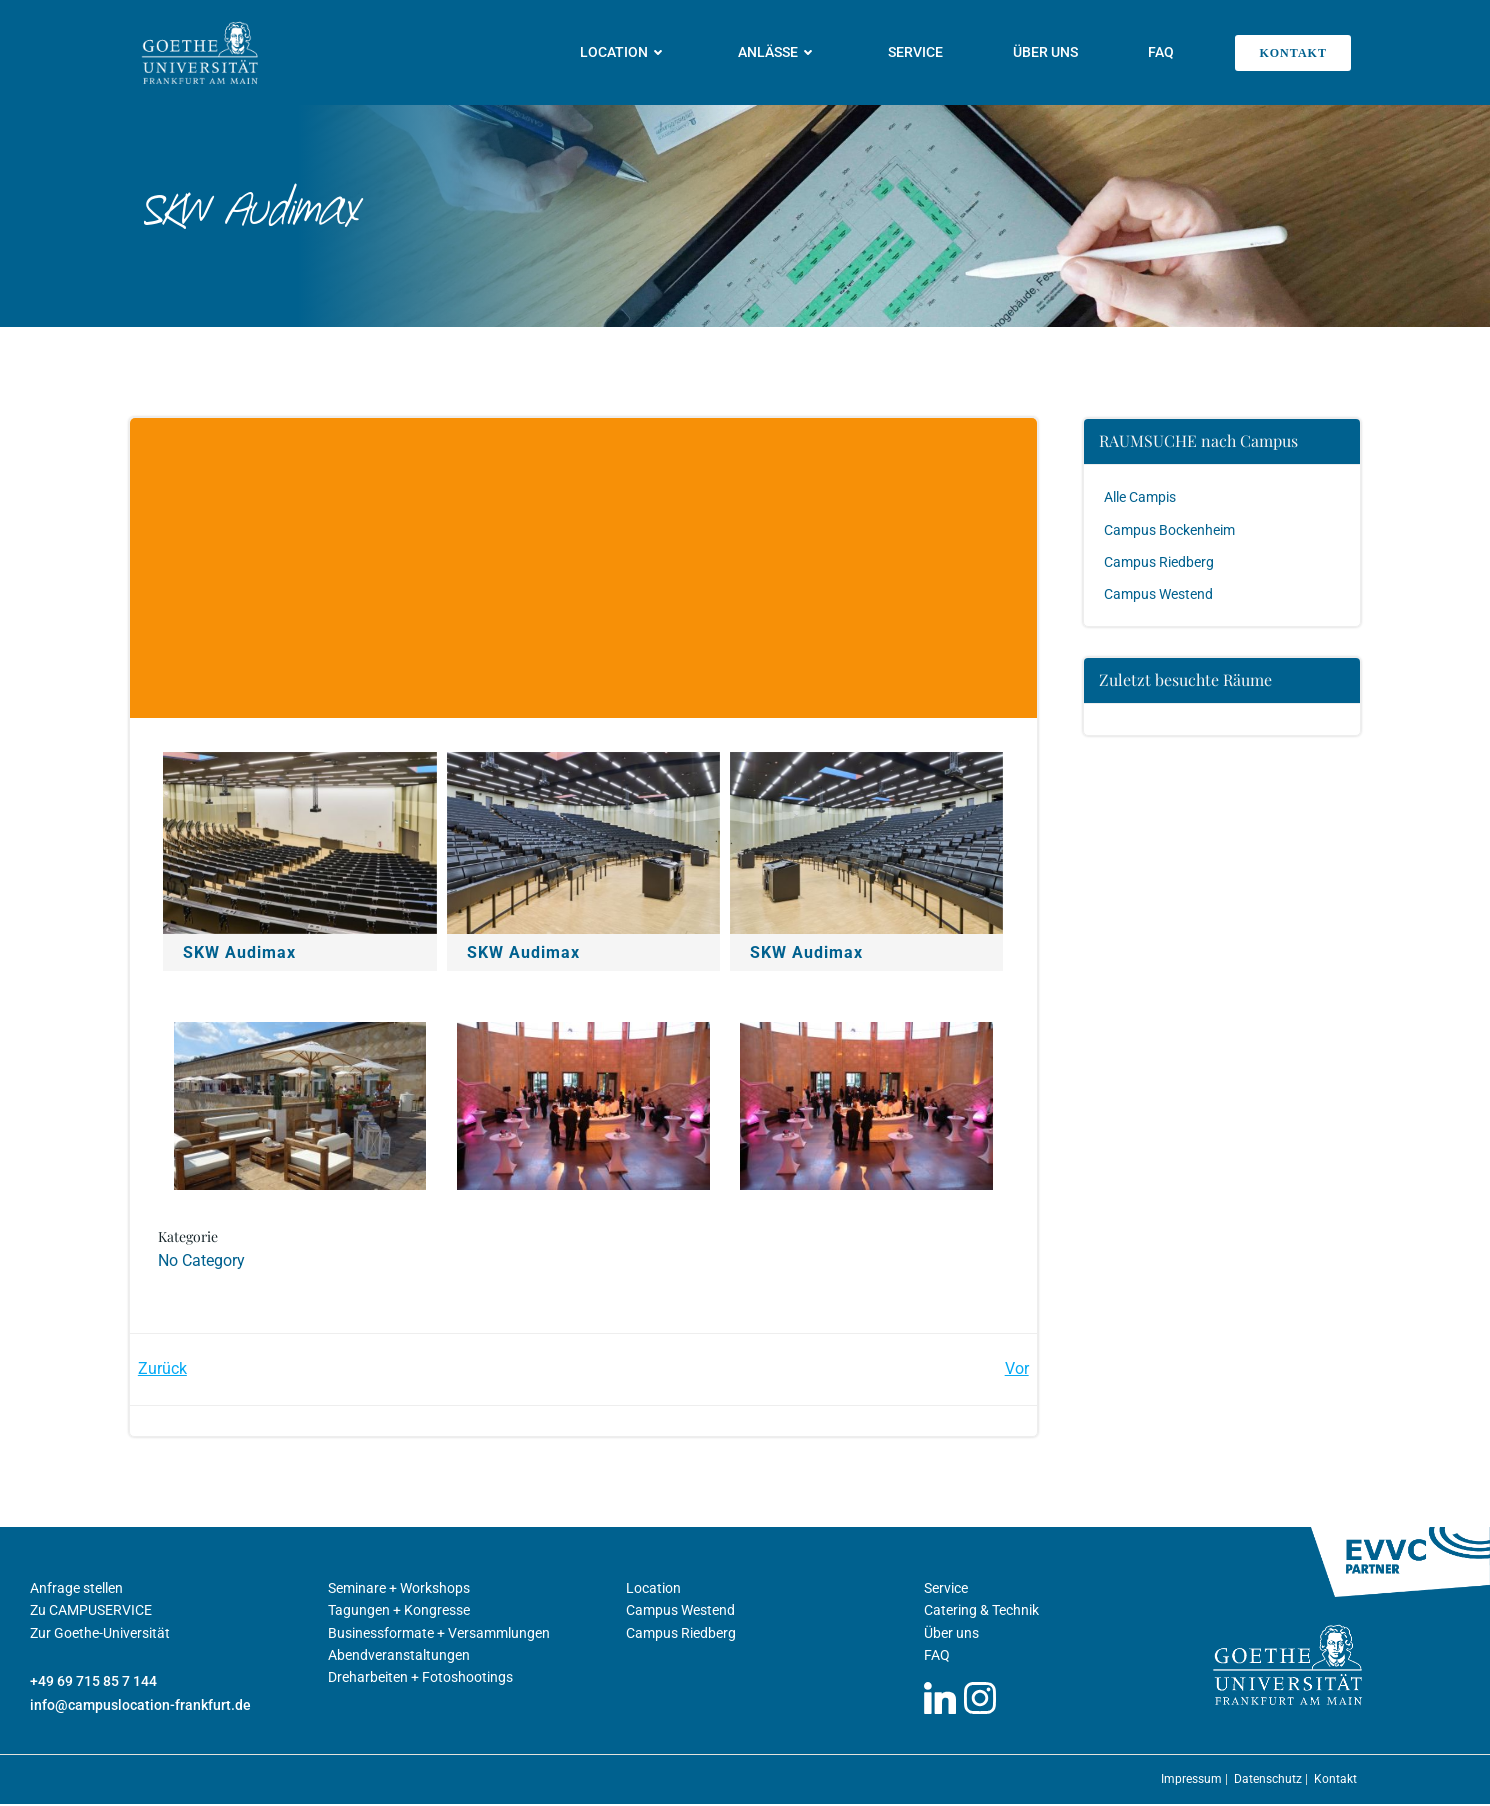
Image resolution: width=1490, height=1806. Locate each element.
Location (625, 52)
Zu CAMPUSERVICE (91, 1613)
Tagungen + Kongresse (399, 1613)
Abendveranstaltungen (399, 1657)
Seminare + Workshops (399, 1590)
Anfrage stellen (76, 1590)
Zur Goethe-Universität (100, 1635)
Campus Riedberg (1160, 562)
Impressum (1193, 1781)
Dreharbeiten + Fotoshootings (420, 1680)
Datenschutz (1269, 1781)
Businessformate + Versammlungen (439, 1635)
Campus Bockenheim (1170, 529)
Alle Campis (1141, 497)
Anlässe (779, 52)
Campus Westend (1159, 594)
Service (916, 52)
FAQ (1162, 52)
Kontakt (1335, 1781)
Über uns (1046, 52)
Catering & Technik (981, 1613)
